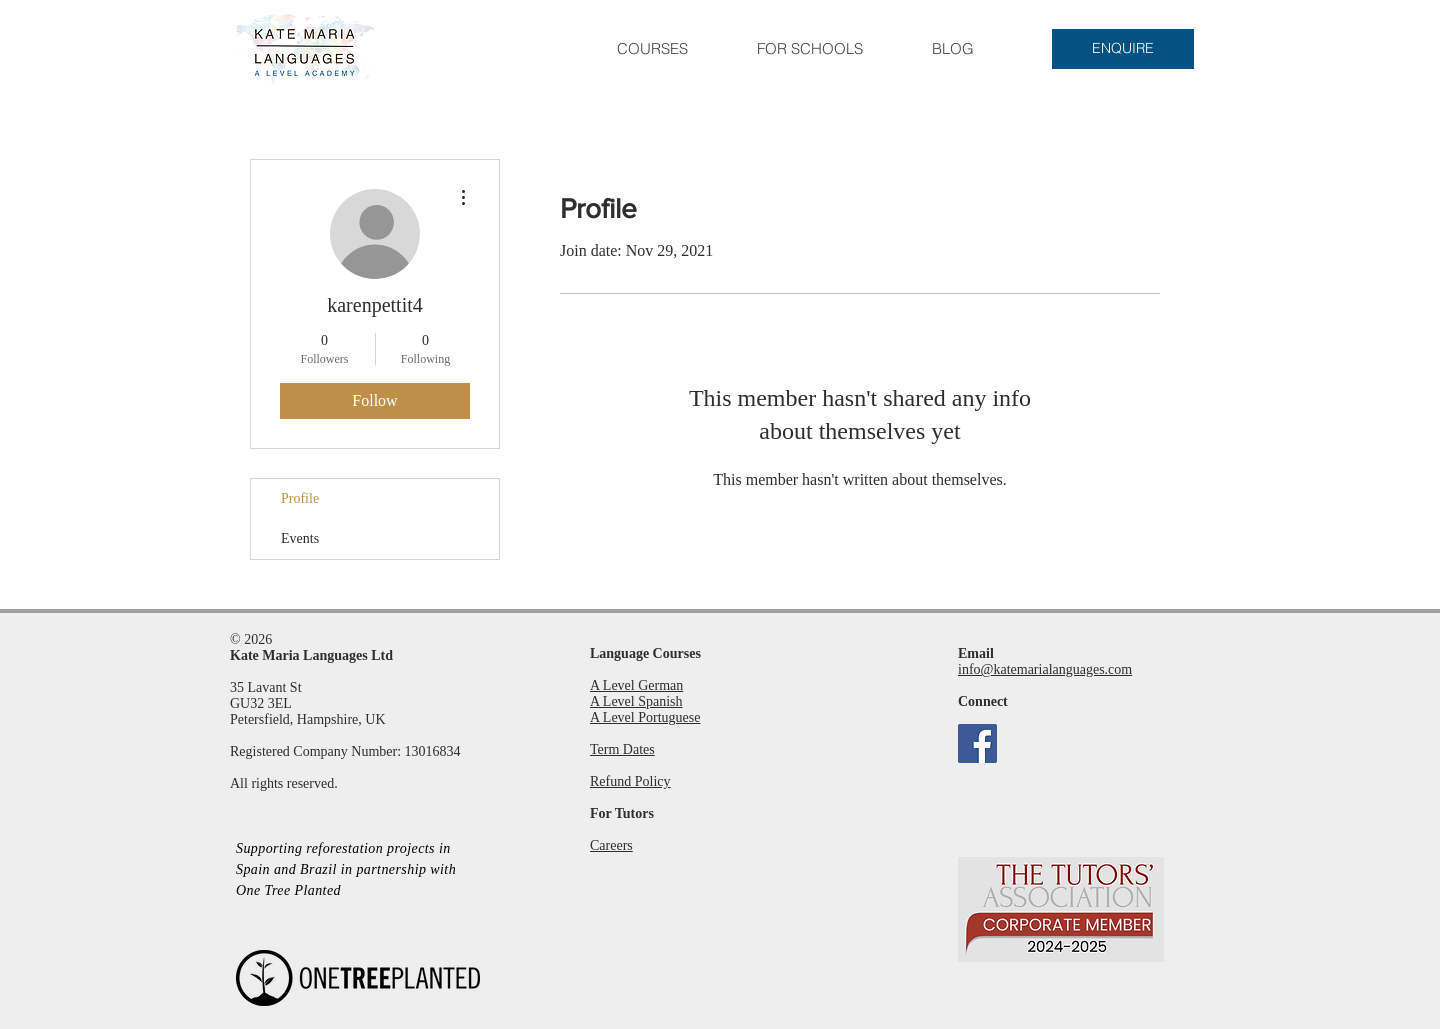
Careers (611, 845)
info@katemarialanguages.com (1045, 669)
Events (300, 538)
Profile (300, 498)
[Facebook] (977, 743)
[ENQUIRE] (1123, 49)
